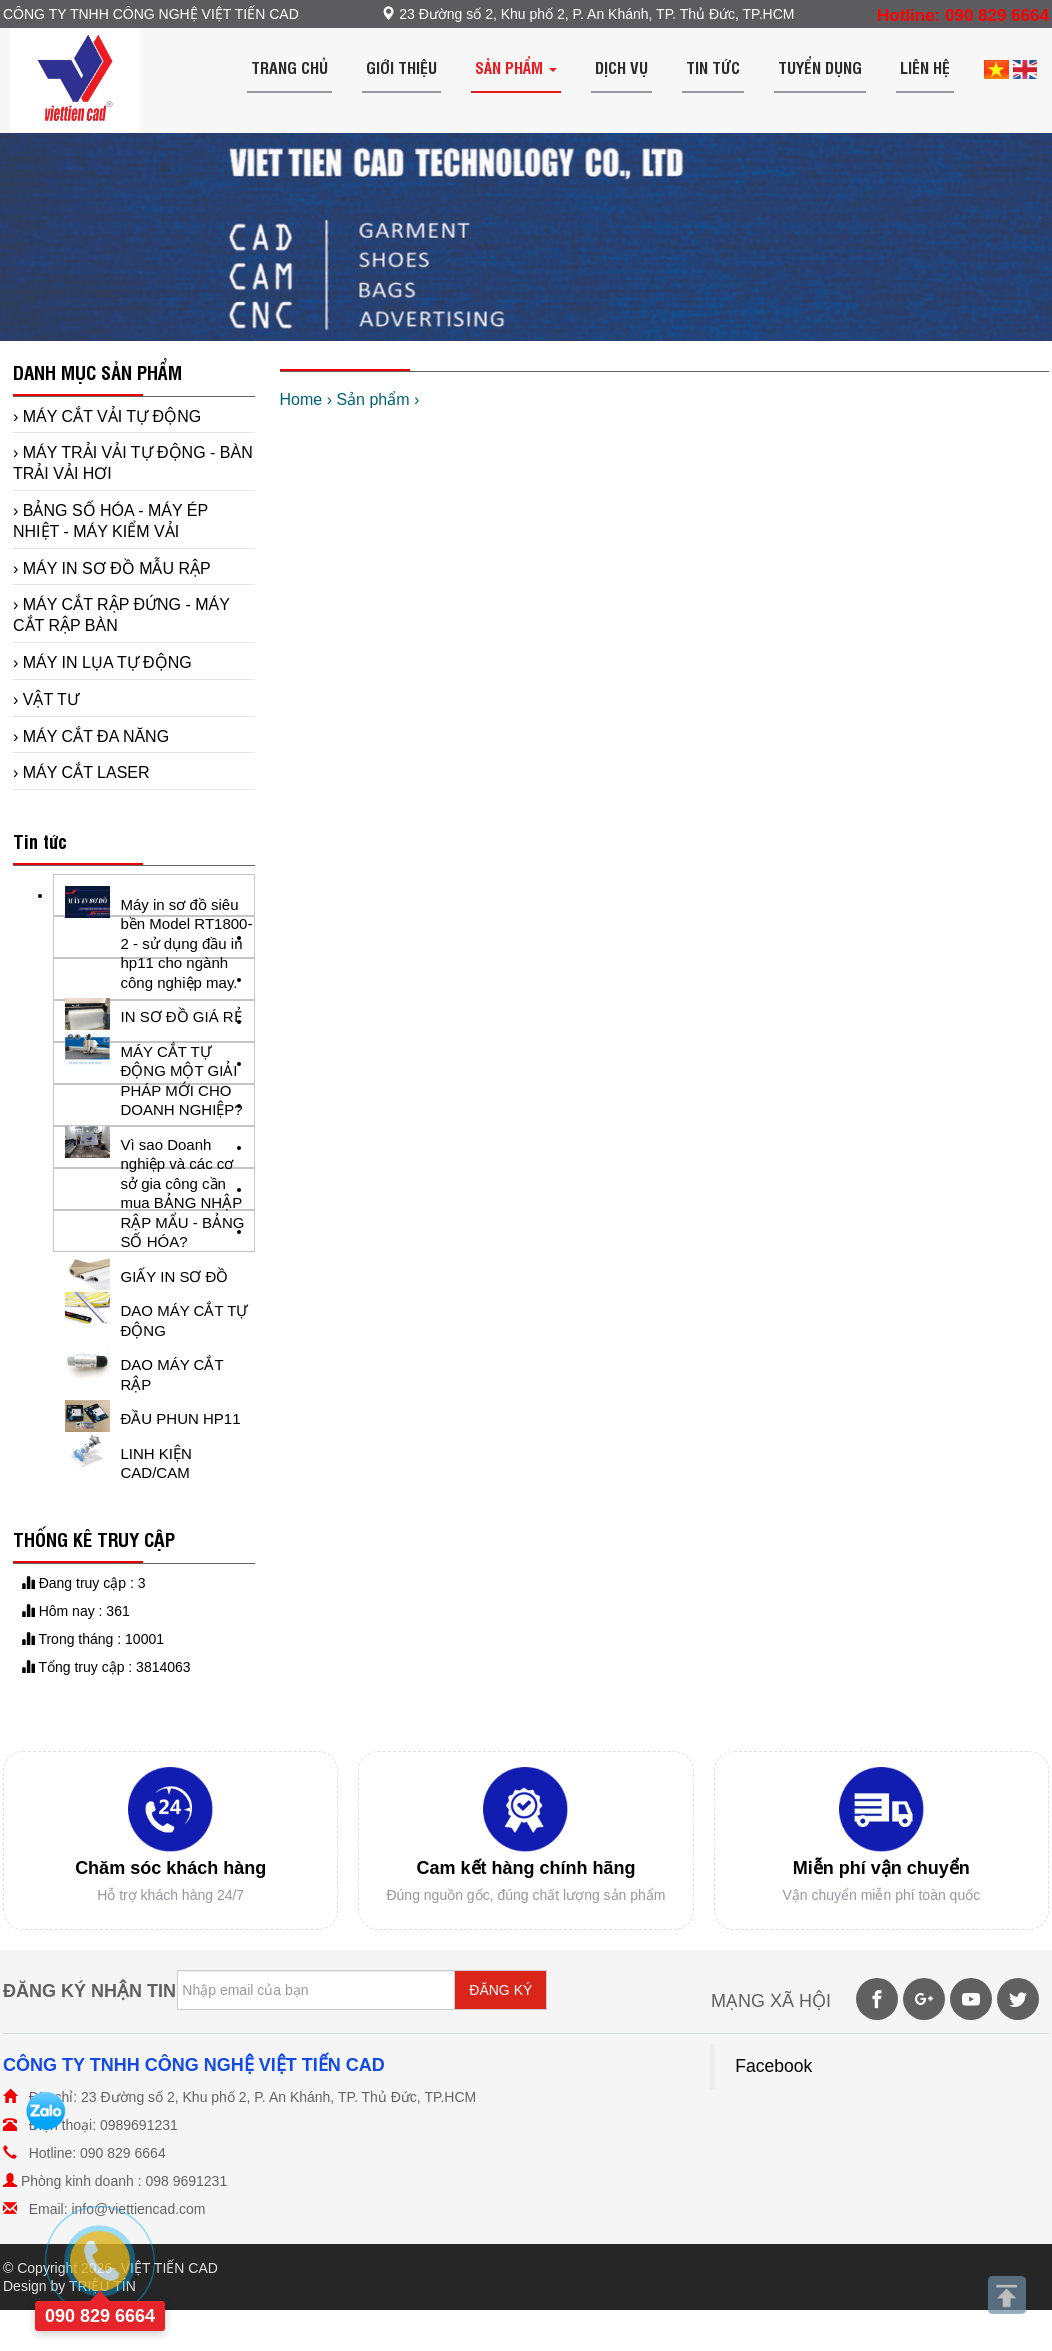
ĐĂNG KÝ (500, 1990)
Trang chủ (289, 67)
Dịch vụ (621, 67)
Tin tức (713, 67)
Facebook (773, 2066)
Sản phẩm (516, 67)
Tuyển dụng (820, 67)
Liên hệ (925, 67)
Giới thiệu (401, 67)
